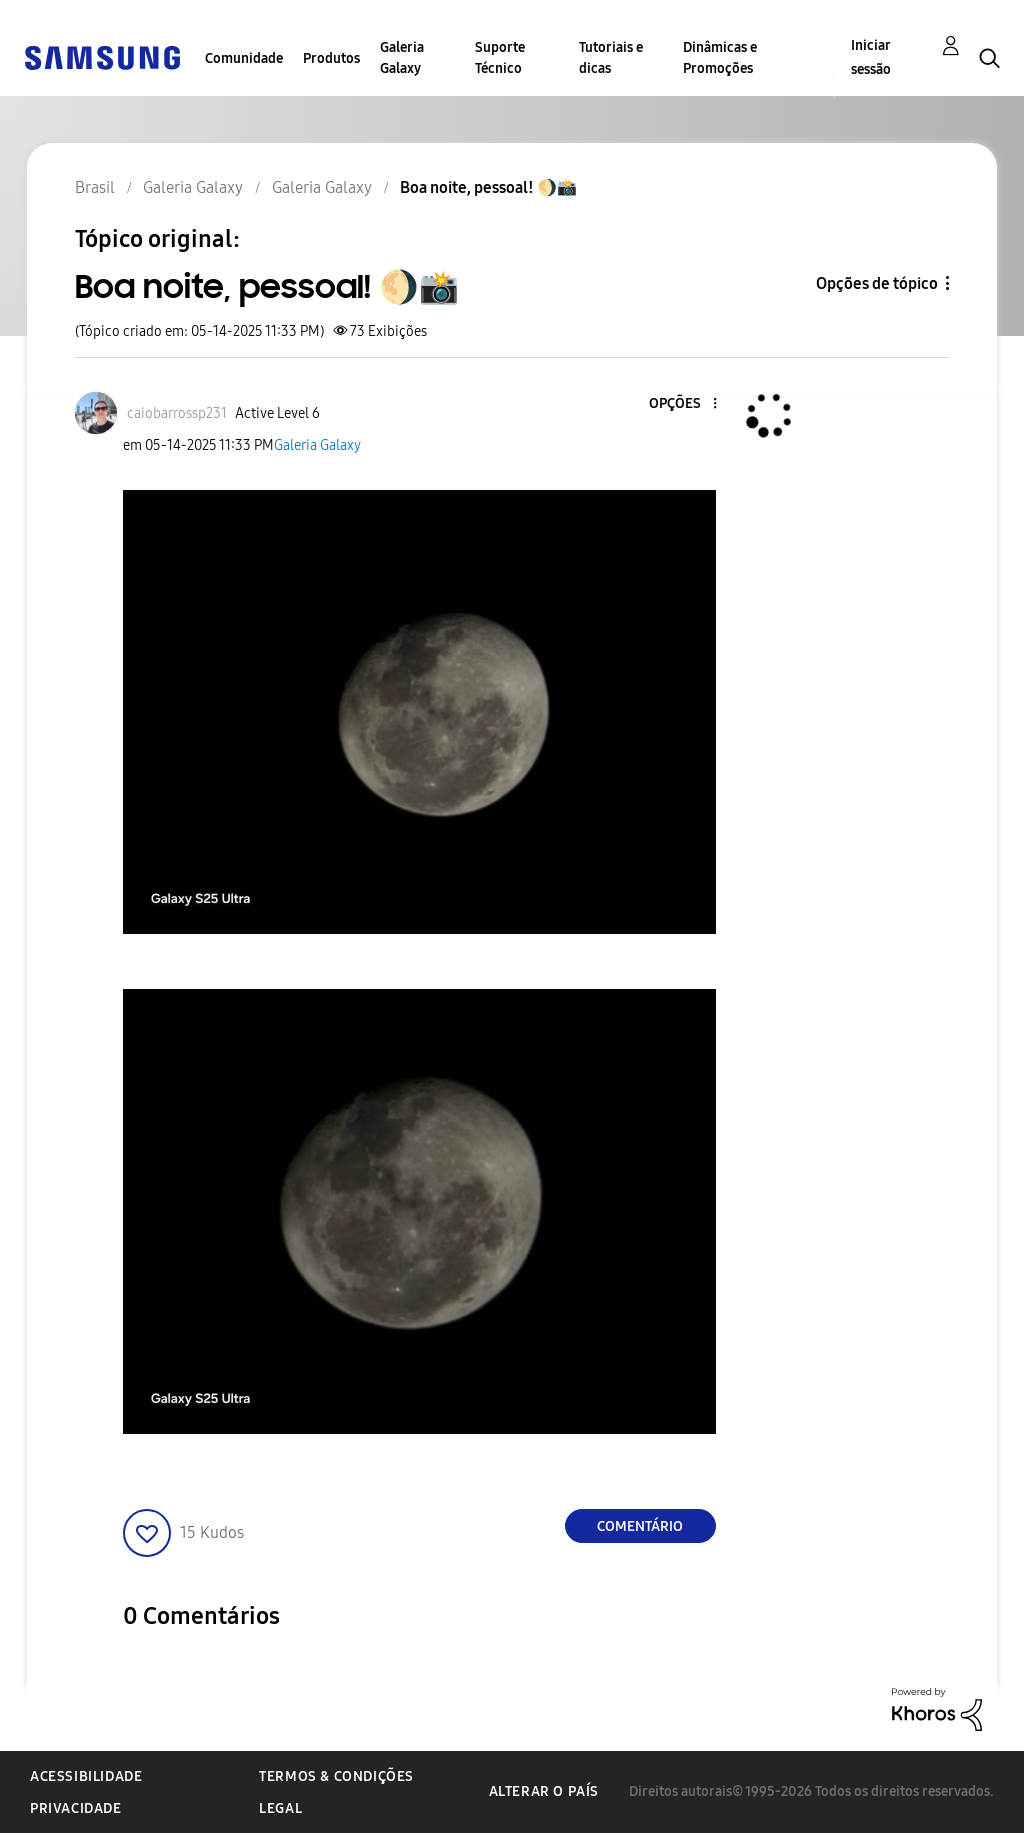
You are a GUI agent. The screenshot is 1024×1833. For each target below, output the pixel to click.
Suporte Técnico (500, 58)
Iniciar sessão (871, 57)
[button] (681, 404)
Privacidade (76, 1808)
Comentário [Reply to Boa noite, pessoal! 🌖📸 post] (640, 1526)
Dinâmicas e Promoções (720, 58)
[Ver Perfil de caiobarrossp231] (177, 413)
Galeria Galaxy (402, 58)
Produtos (331, 58)
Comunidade (244, 58)
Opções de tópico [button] (877, 283)
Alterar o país (544, 1791)
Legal (280, 1808)
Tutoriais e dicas (611, 58)
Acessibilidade (86, 1776)
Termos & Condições (336, 1776)
